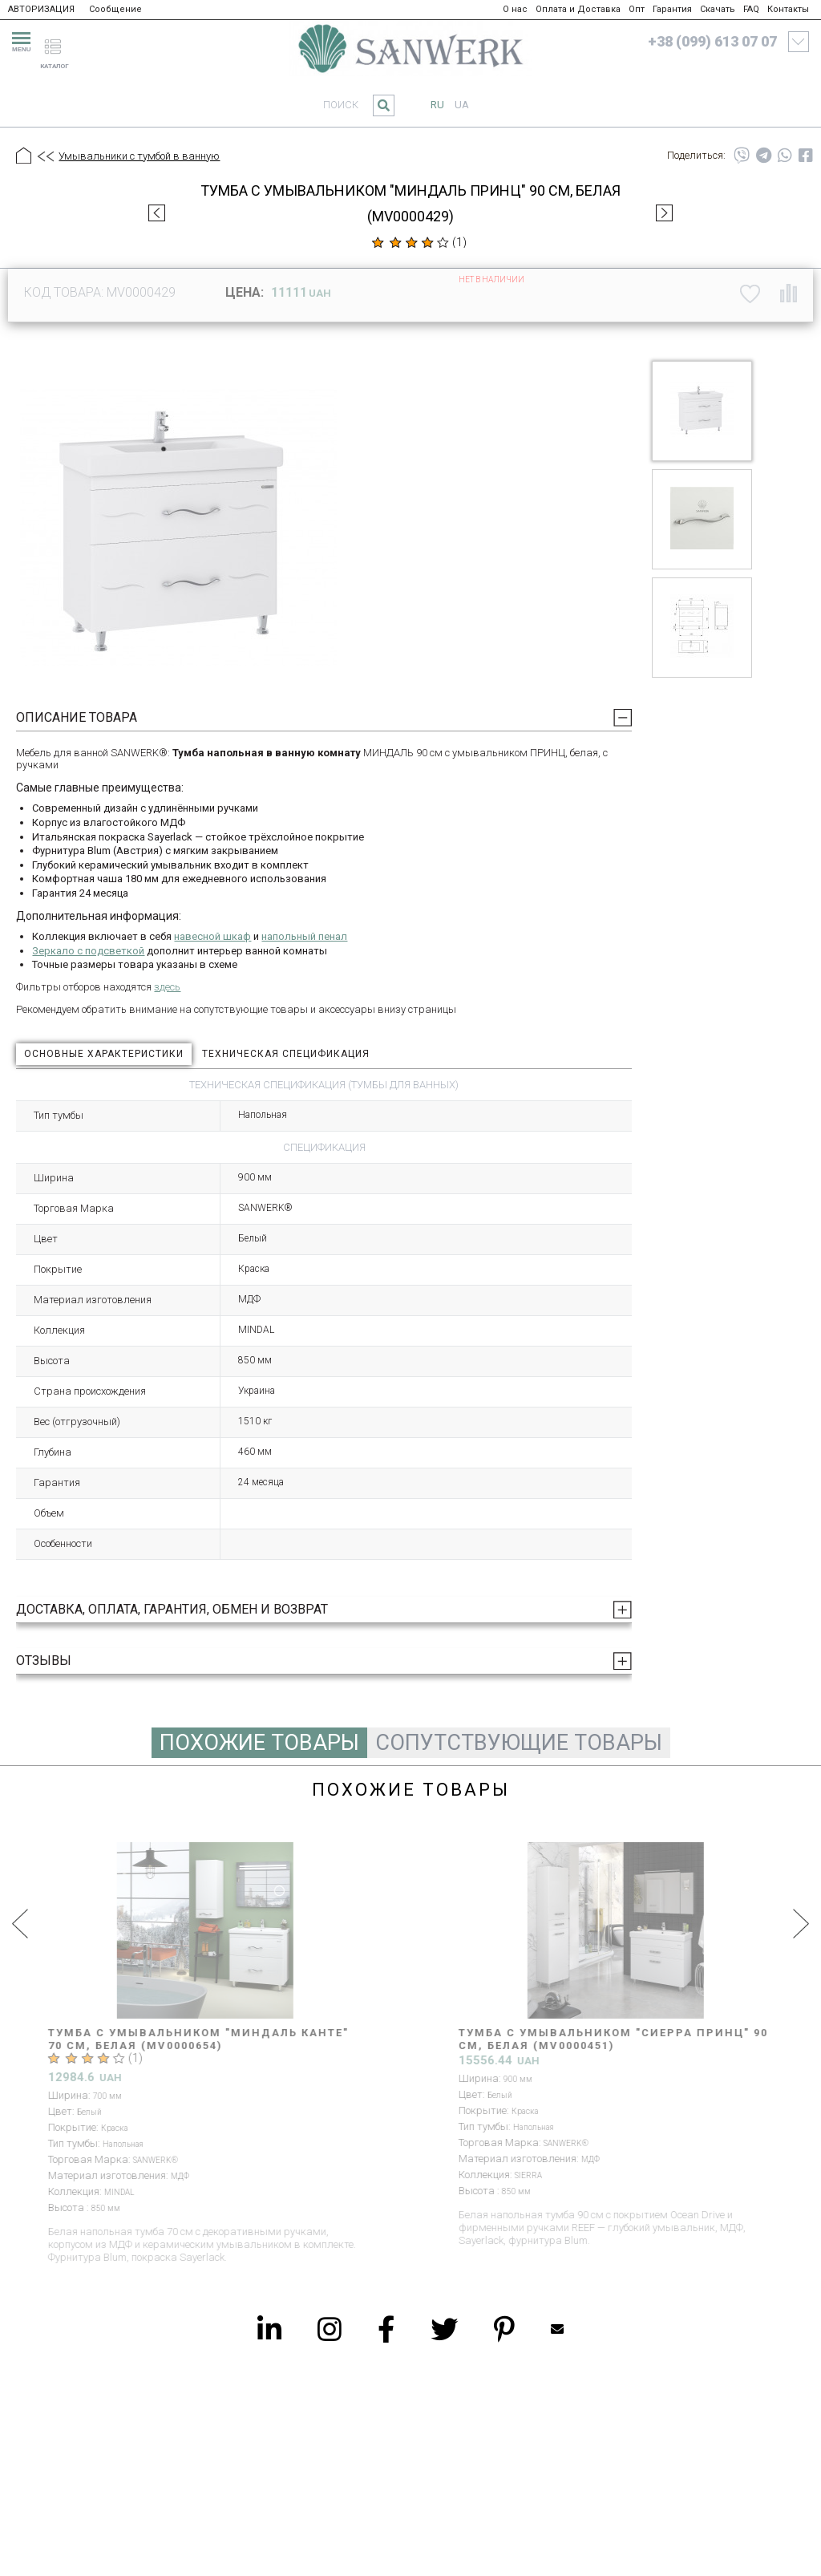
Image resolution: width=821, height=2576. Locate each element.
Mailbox (557, 2329)
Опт (637, 9)
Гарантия (672, 9)
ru (437, 105)
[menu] (19, 39)
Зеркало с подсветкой (88, 951)
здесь (167, 987)
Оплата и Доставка (578, 9)
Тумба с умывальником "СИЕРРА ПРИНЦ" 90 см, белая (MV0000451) (613, 2039)
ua (462, 105)
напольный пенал (304, 936)
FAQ (751, 9)
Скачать (717, 9)
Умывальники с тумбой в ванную (139, 156)
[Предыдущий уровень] (45, 157)
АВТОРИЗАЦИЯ (41, 9)
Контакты (788, 9)
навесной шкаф (212, 936)
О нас (515, 9)
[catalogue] (59, 39)
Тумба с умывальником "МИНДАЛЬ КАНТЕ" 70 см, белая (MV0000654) (198, 2039)
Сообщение (115, 9)
